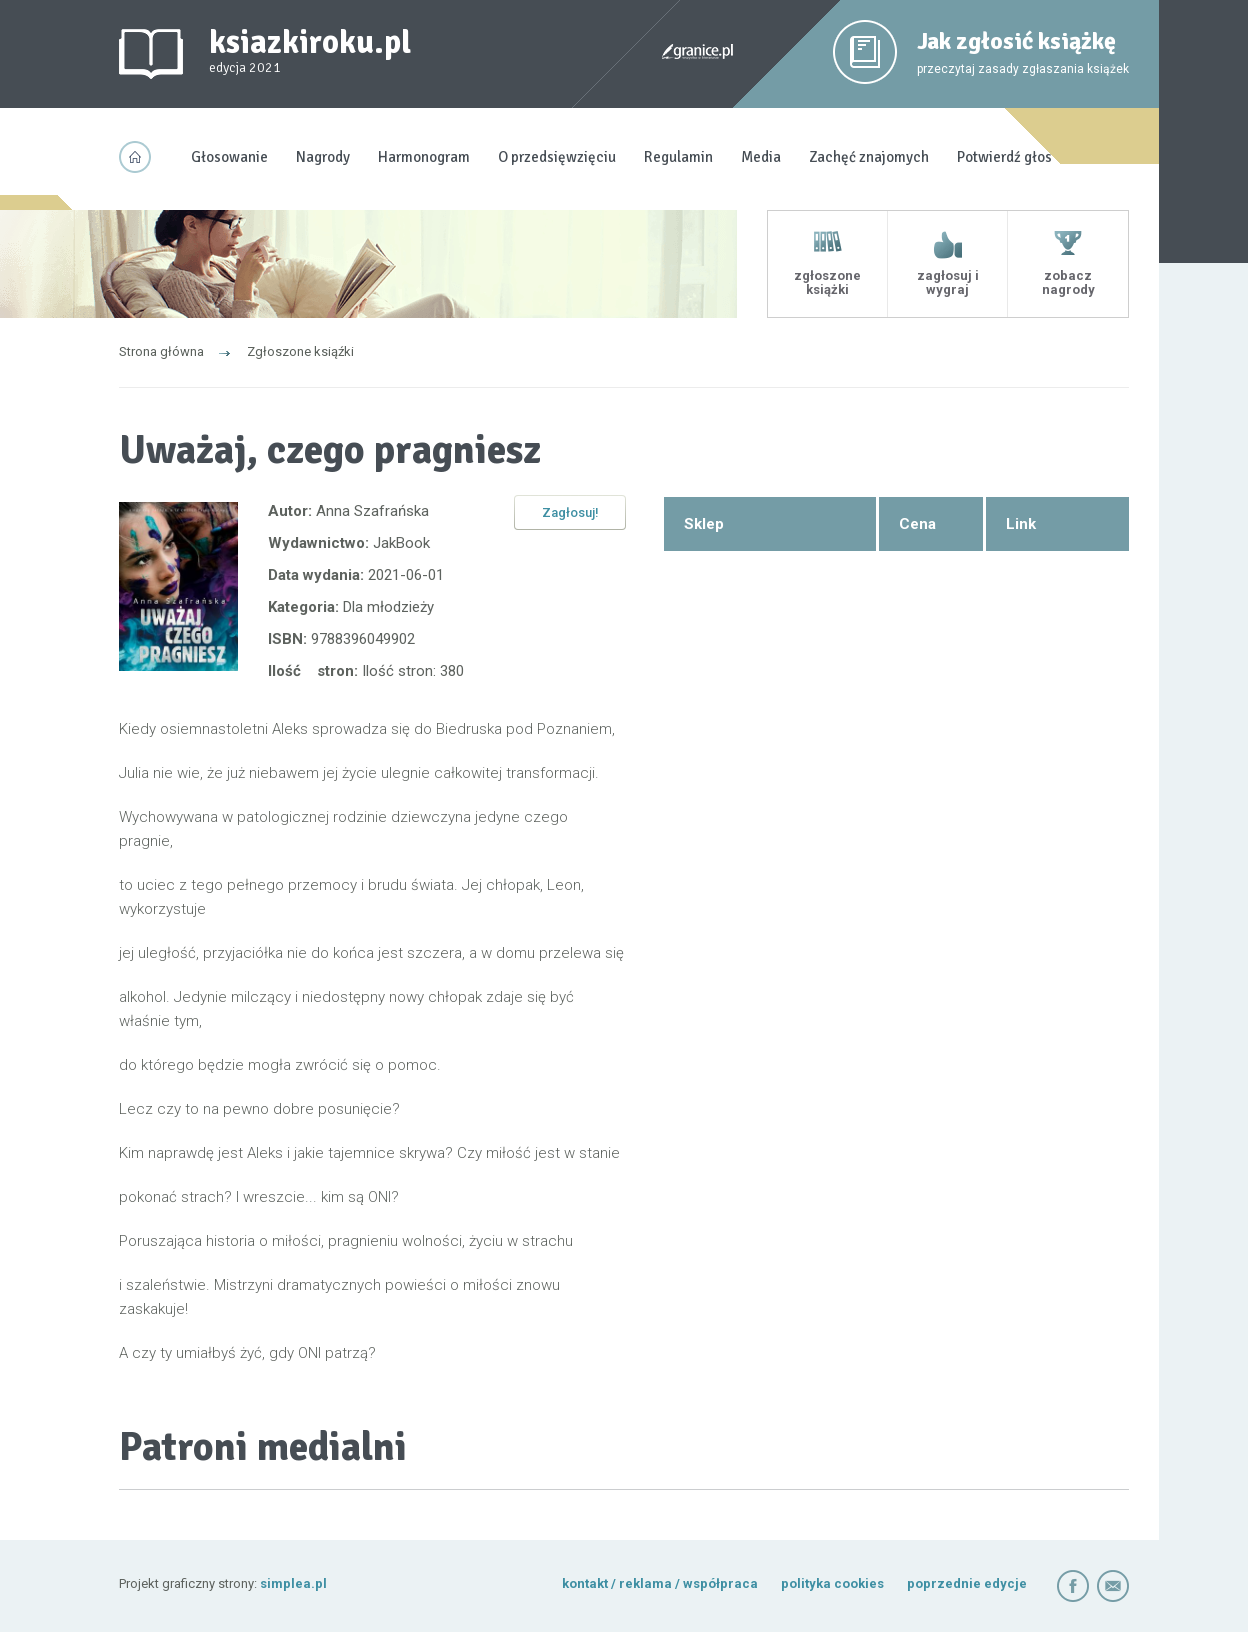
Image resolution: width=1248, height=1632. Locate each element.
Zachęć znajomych (869, 157)
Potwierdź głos (1004, 157)
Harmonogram (424, 157)
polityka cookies (832, 1583)
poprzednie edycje (967, 1583)
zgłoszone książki (827, 282)
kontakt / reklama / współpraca (661, 1583)
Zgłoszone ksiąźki (300, 351)
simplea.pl (293, 1583)
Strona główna (161, 351)
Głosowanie (229, 157)
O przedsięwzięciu (557, 157)
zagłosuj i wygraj (948, 282)
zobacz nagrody (1068, 282)
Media (761, 157)
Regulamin (678, 157)
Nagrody (323, 157)
